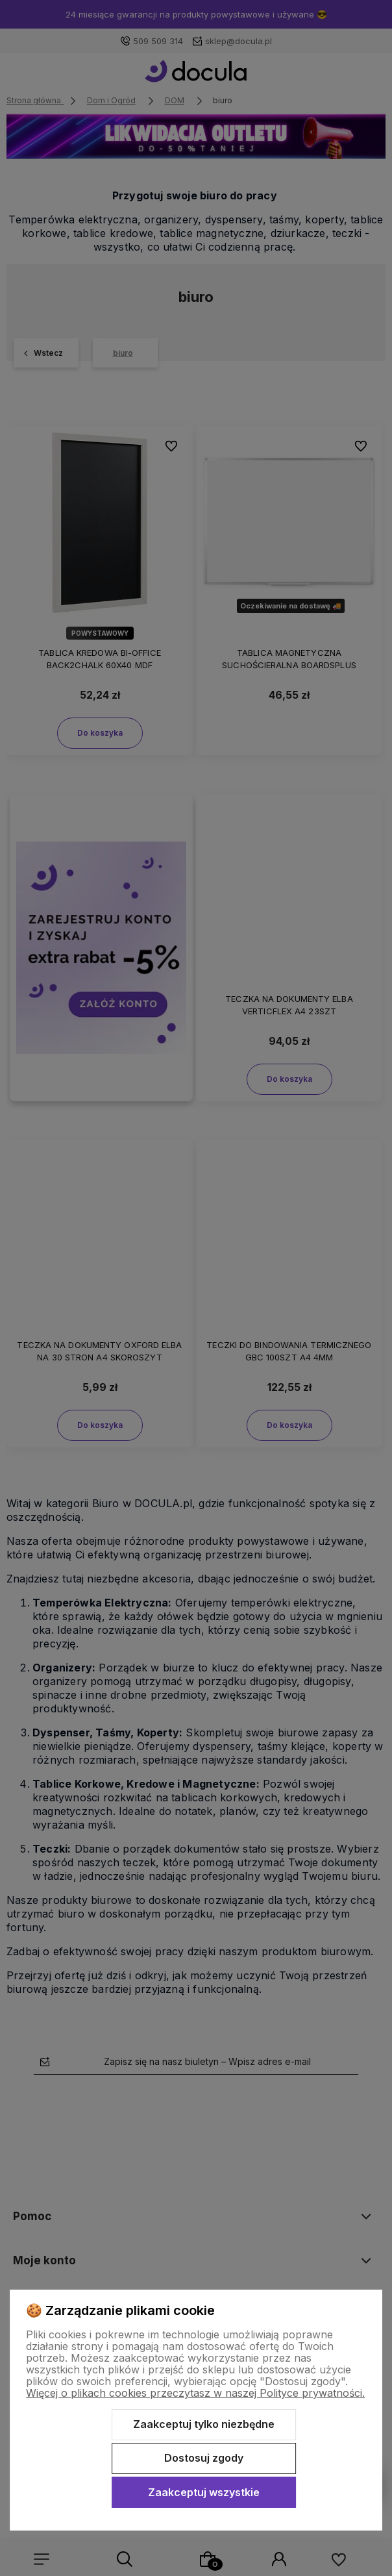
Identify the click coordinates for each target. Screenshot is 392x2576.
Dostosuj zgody (203, 2457)
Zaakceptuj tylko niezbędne (204, 2424)
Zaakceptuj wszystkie (204, 2492)
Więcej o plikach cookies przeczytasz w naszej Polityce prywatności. (195, 2392)
